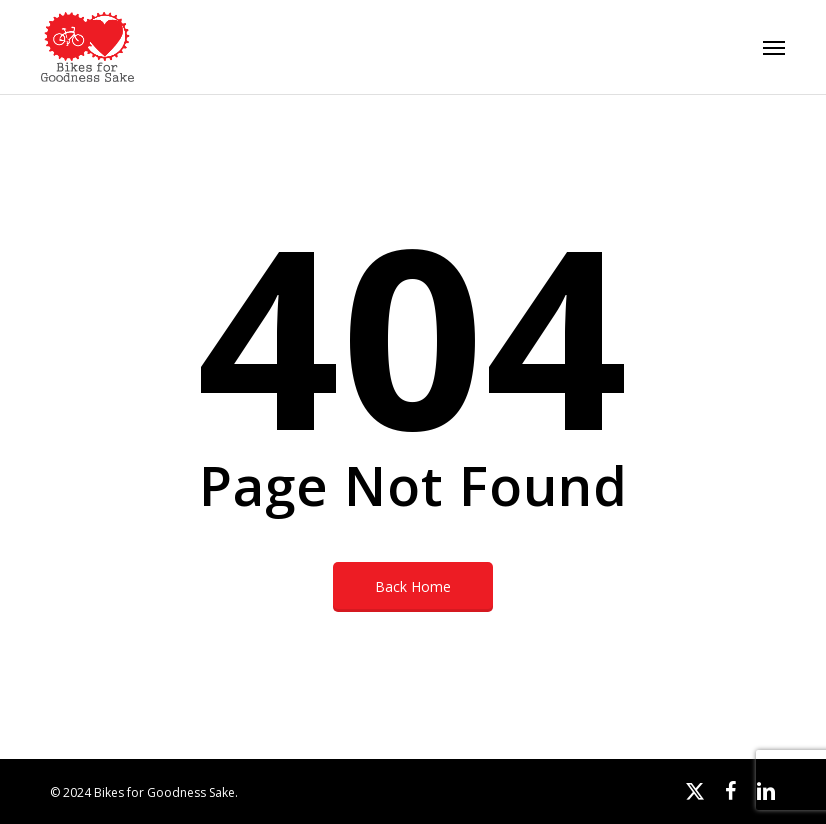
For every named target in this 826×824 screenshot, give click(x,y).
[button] (774, 47)
